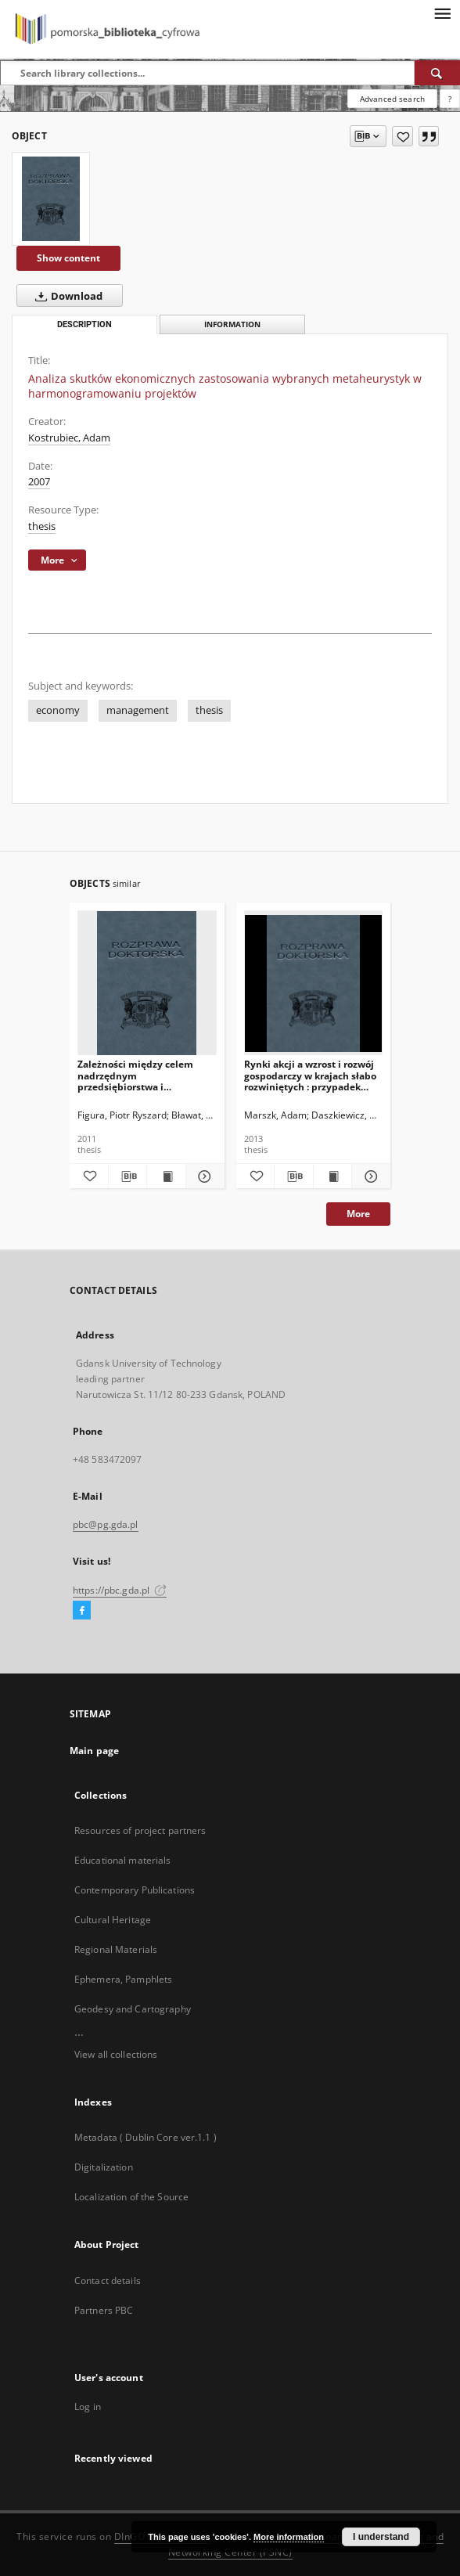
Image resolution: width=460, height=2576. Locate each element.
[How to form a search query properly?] (450, 98)
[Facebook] (82, 1611)
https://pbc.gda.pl (120, 1590)
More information (288, 2537)
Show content (68, 258)
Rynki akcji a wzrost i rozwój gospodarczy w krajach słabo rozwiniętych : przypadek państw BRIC (310, 1075)
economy (58, 710)
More (358, 1213)
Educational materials (122, 1860)
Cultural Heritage (112, 1919)
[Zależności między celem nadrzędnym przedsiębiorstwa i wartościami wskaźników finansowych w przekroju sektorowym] (147, 983)
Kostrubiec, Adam (69, 438)
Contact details (107, 2280)
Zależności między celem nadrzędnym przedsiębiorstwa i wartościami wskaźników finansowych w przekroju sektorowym (135, 1075)
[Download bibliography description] (128, 1176)
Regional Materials (115, 1949)
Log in (87, 2406)
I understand (381, 2536)
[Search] (437, 72)
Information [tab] (232, 324)
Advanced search (392, 98)
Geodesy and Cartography (132, 2009)
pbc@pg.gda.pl (105, 1524)
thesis (42, 526)
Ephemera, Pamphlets (123, 1979)
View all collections (115, 2054)
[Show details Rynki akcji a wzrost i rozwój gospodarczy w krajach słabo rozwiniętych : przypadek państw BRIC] (369, 1176)
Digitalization (103, 2167)
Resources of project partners (140, 1830)
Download (65, 295)
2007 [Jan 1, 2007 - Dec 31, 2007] (39, 481)
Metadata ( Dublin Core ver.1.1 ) (145, 2137)
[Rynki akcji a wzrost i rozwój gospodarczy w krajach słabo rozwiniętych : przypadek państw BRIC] (314, 983)
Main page (94, 1750)
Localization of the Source (131, 2196)
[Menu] (442, 12)
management (137, 710)
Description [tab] (84, 324)
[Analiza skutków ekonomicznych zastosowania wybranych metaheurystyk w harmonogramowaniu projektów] (50, 199)
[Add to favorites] (402, 136)
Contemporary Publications (134, 1890)
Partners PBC (103, 2310)
